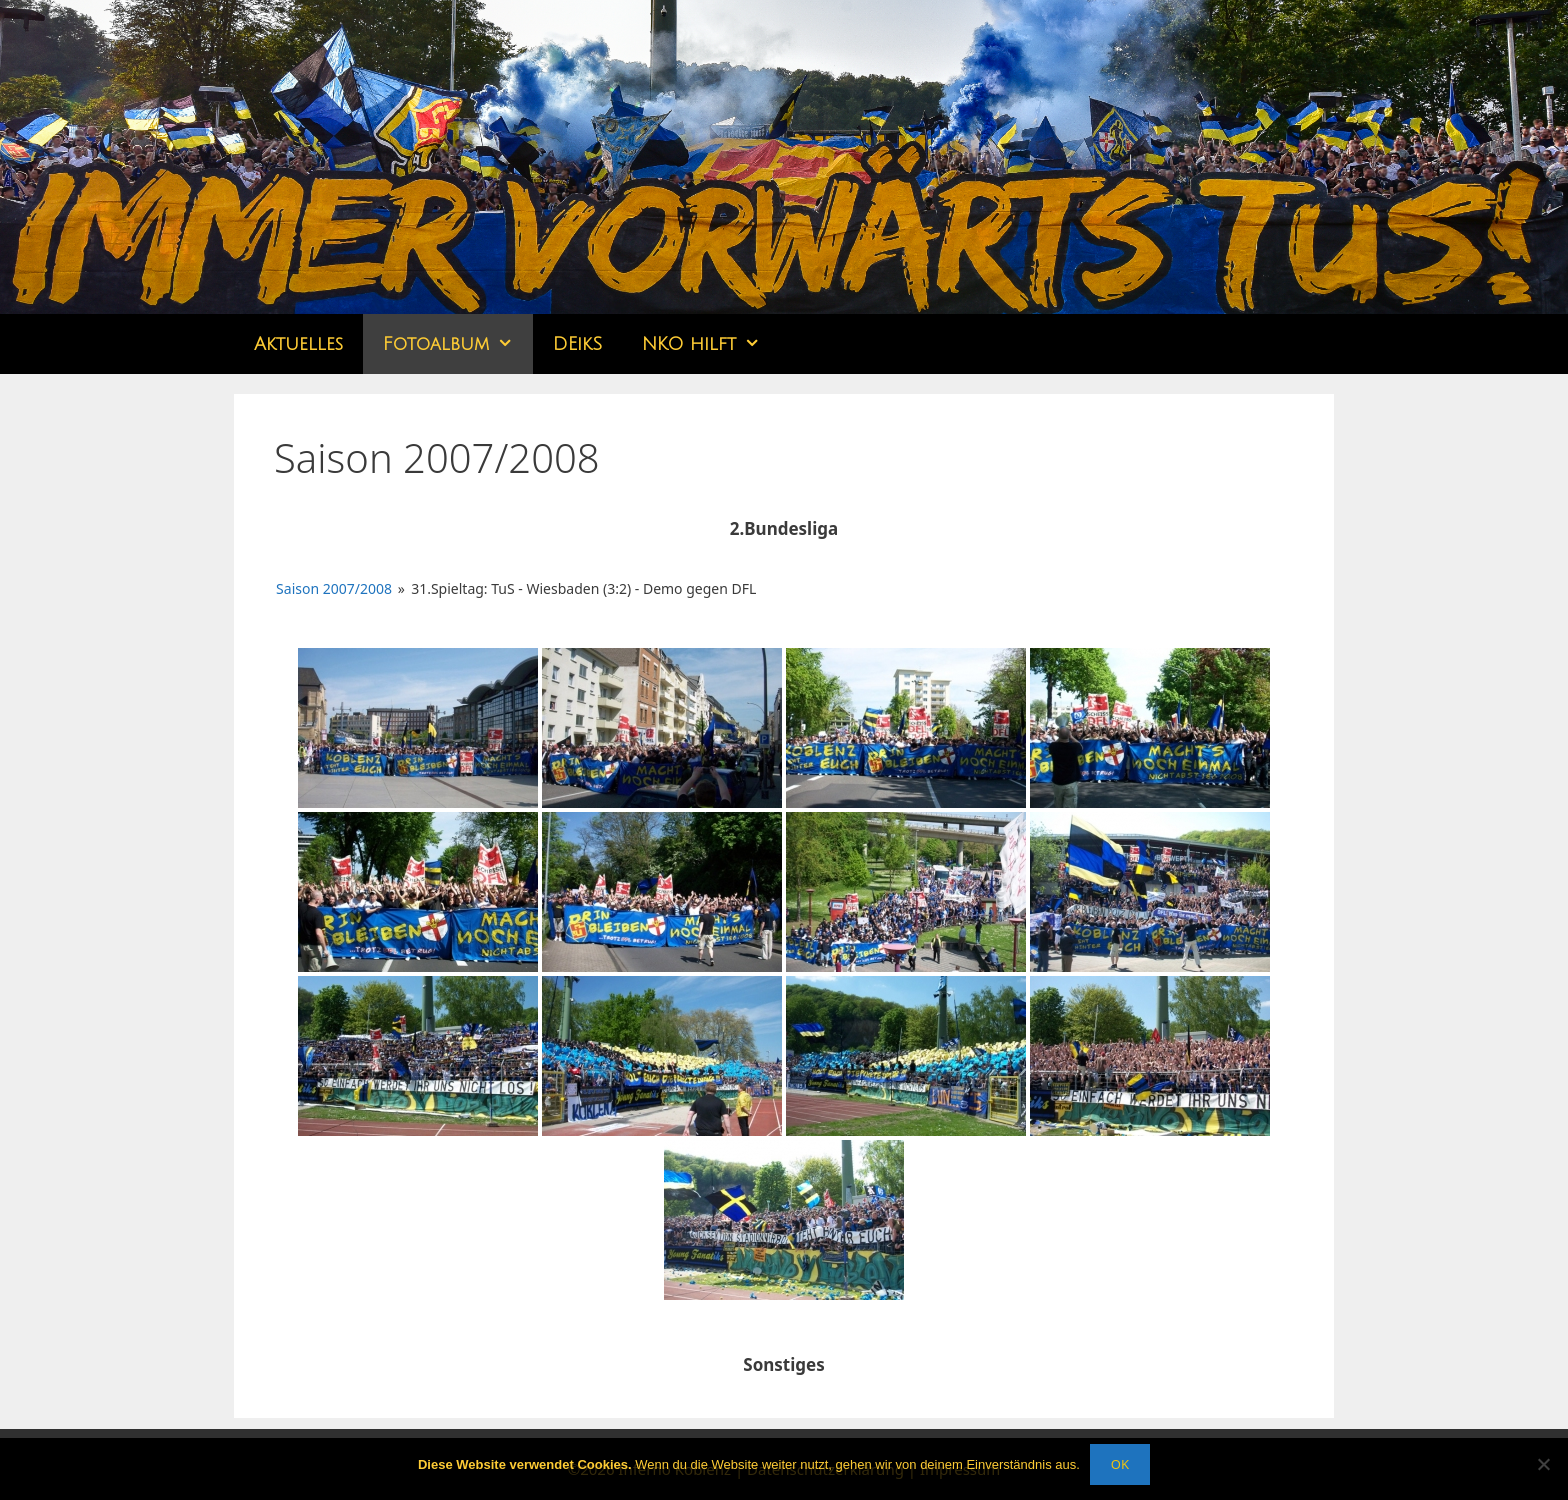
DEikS (577, 344)
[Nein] (1543, 1464)
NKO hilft (711, 344)
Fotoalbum (458, 344)
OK (1120, 1464)
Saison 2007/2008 (334, 588)
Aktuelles (298, 344)
